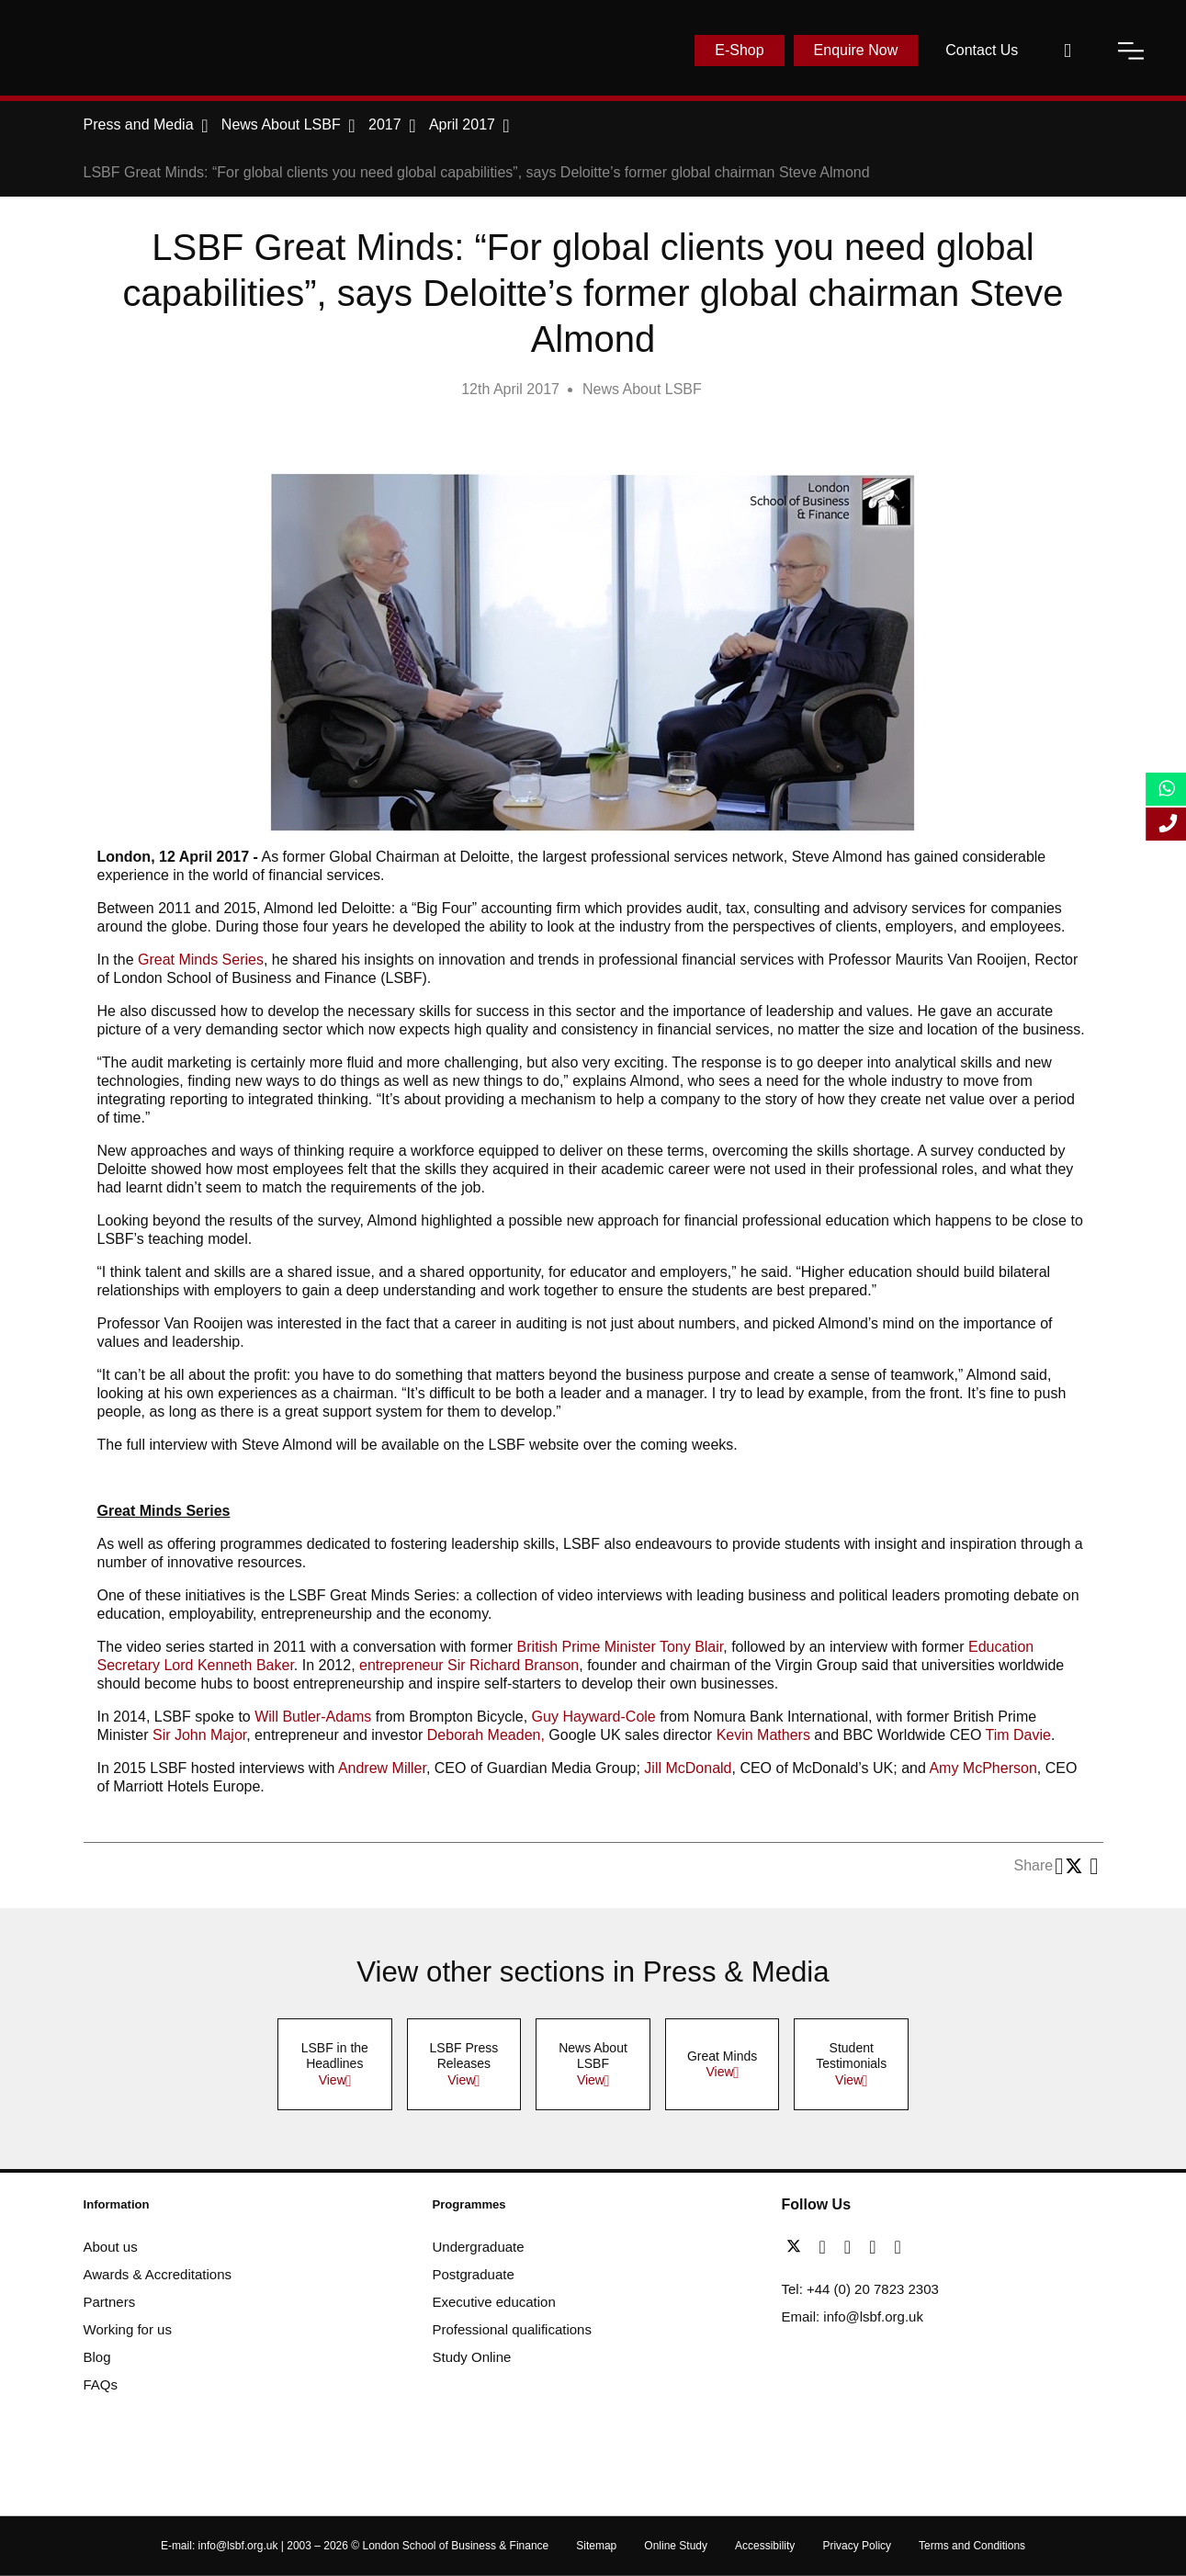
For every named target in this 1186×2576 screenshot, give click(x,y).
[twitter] (798, 2247)
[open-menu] (1131, 50)
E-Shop (739, 50)
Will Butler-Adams (312, 1716)
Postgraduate (473, 2274)
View (332, 2080)
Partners (110, 2302)
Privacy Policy (856, 2545)
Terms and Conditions (972, 2545)
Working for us (128, 2329)
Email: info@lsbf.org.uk (852, 2316)
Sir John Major (199, 1735)
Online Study (675, 2545)
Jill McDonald (687, 1768)
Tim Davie (1018, 1735)
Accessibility (765, 2545)
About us (111, 2246)
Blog (97, 2357)
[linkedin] (852, 2247)
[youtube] (877, 2247)
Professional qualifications (512, 2329)
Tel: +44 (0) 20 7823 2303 (860, 2289)
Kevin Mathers (763, 1735)
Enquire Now (856, 50)
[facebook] (827, 2247)
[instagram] (897, 2247)
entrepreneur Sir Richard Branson (469, 1665)
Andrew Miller (382, 1768)
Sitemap (596, 2545)
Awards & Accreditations (158, 2274)
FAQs (101, 2384)
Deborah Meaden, (486, 1735)
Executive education (494, 2302)
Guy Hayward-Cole (596, 1716)
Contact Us (981, 50)
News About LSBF (642, 389)
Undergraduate (479, 2246)
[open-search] (1067, 50)
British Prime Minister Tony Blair (620, 1647)
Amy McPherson (982, 1768)
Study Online (472, 2357)
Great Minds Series (201, 959)
